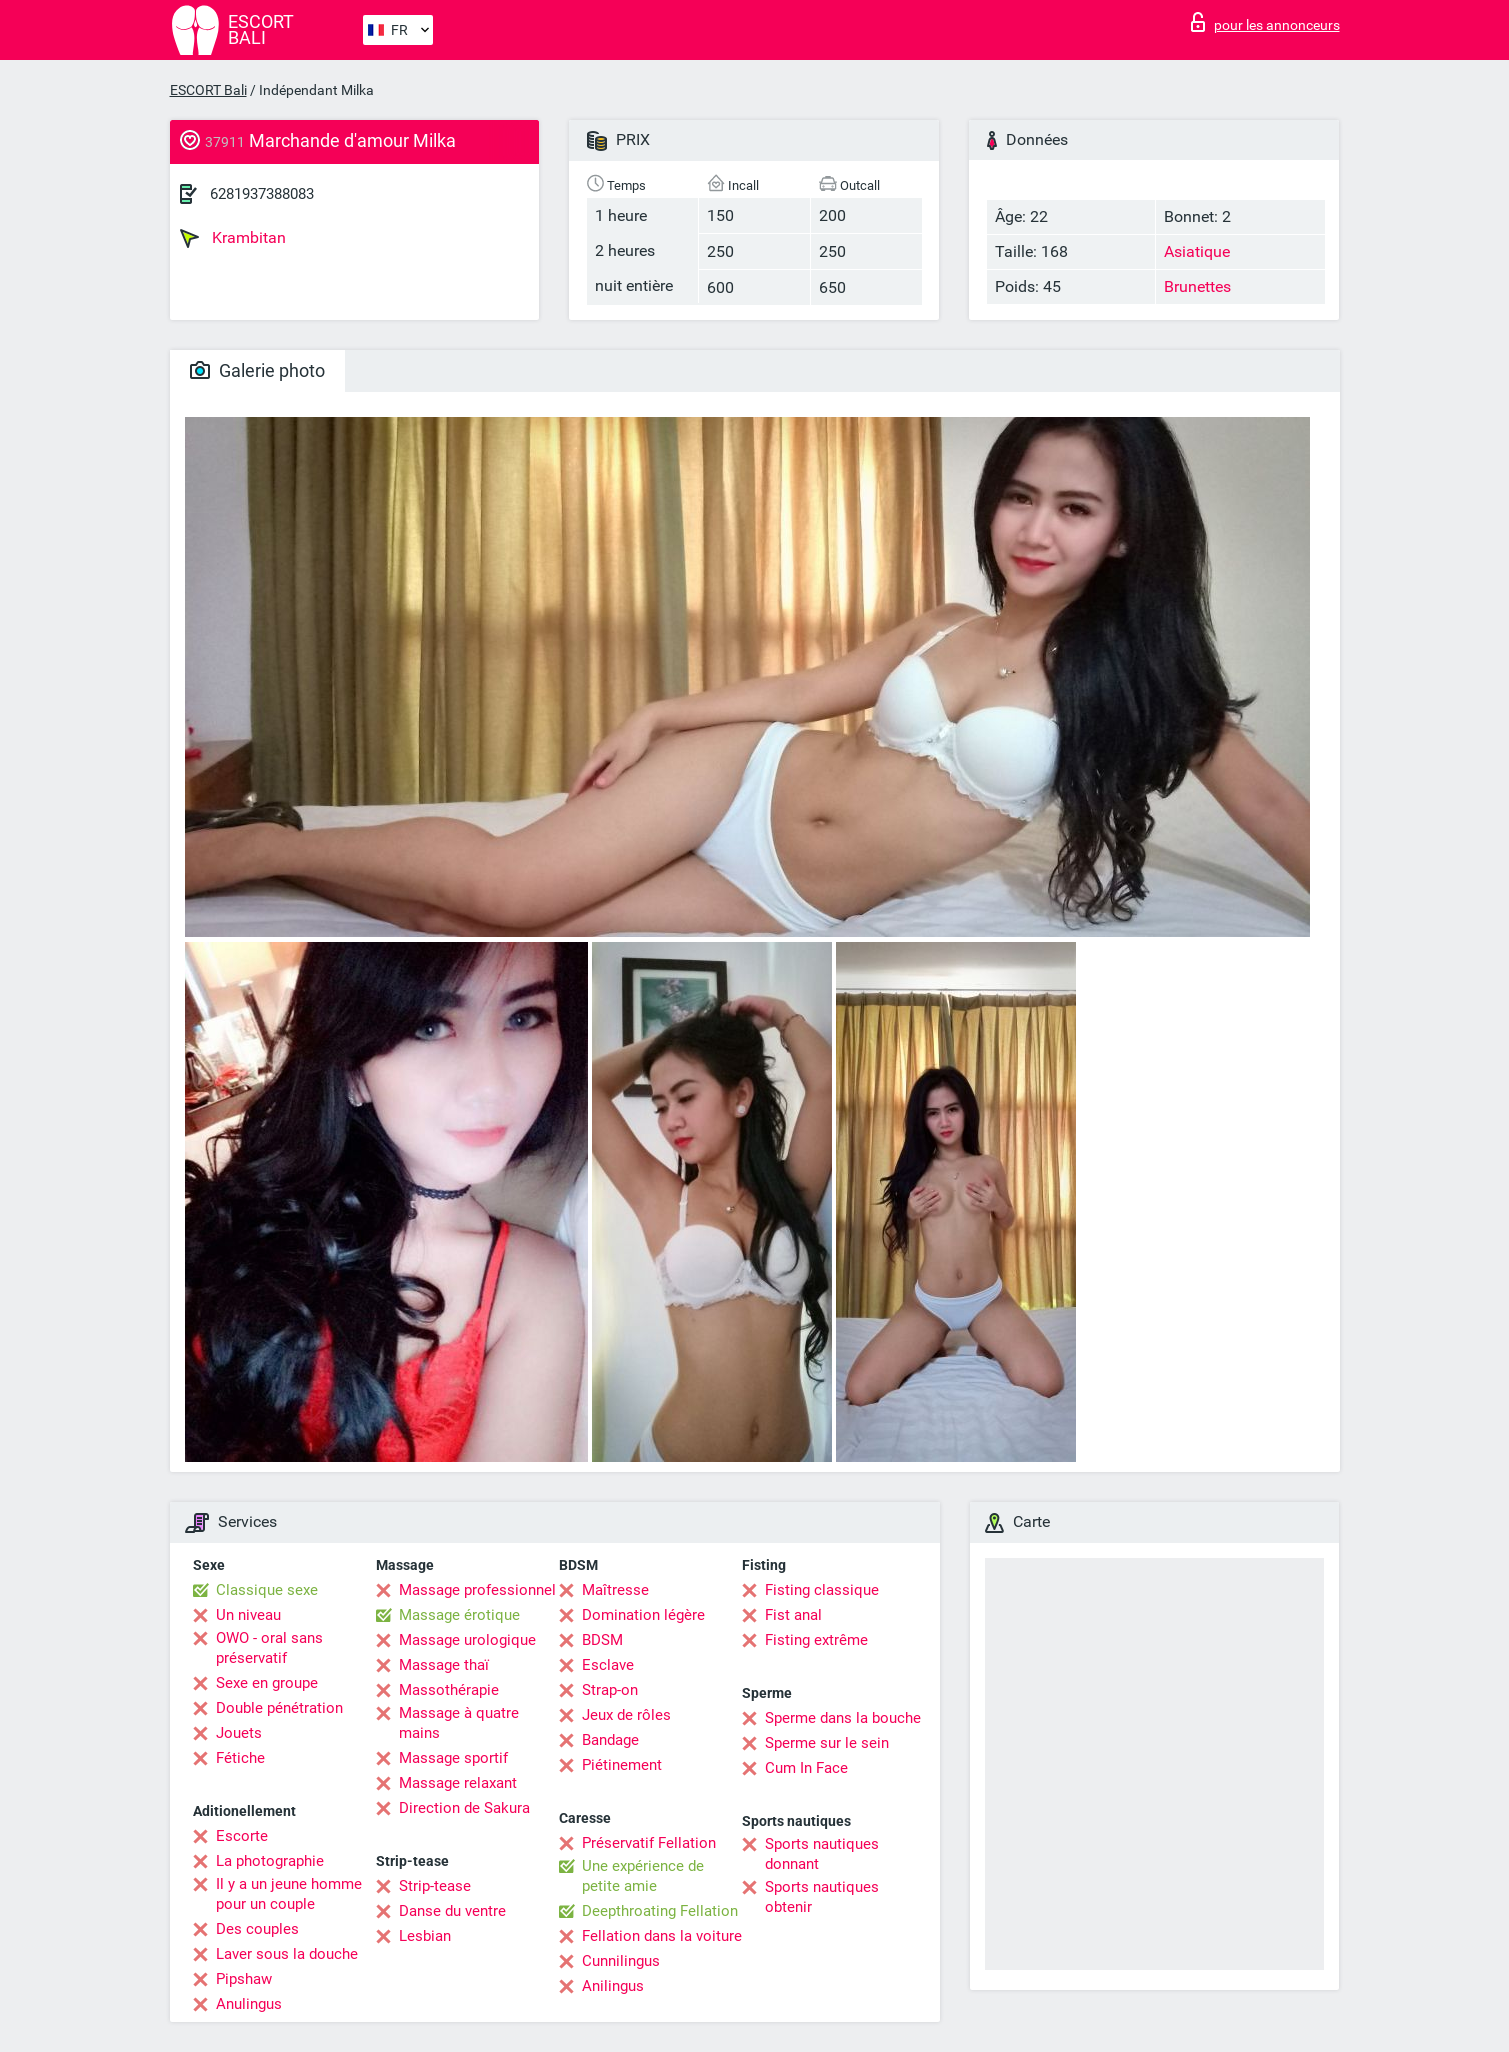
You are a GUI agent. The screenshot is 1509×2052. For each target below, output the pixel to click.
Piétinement (622, 1765)
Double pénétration (279, 1708)
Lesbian (425, 1936)
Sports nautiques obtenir (822, 1897)
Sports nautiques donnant (822, 1854)
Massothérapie (449, 1690)
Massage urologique (467, 1640)
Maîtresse (615, 1590)
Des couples (257, 1929)
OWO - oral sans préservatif (269, 1648)
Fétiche (240, 1758)
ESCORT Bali (208, 90)
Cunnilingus (621, 1961)
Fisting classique (822, 1590)
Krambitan (233, 238)
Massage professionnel (477, 1590)
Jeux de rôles (626, 1715)
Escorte (242, 1836)
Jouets (239, 1733)
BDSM (602, 1640)
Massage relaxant (458, 1783)
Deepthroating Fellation (660, 1911)
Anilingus (613, 1986)
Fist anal (793, 1615)
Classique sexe (267, 1590)
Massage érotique (459, 1615)
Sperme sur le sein (827, 1743)
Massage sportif (453, 1758)
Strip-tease (435, 1886)
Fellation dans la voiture (662, 1936)
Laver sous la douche (287, 1954)
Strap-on (610, 1690)
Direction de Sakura (464, 1808)
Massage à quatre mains (459, 1723)
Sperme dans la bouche (843, 1718)
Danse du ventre (452, 1911)
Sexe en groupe (267, 1683)
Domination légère (643, 1615)
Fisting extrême (816, 1640)
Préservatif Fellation (649, 1843)
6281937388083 (262, 194)
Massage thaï (444, 1665)
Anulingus (249, 2004)
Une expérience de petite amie (643, 1876)
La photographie (270, 1861)
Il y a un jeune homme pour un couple (289, 1894)
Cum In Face (806, 1768)
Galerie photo (257, 370)
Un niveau (248, 1615)
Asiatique (1197, 251)
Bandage (610, 1740)
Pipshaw (244, 1979)
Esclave (608, 1665)
